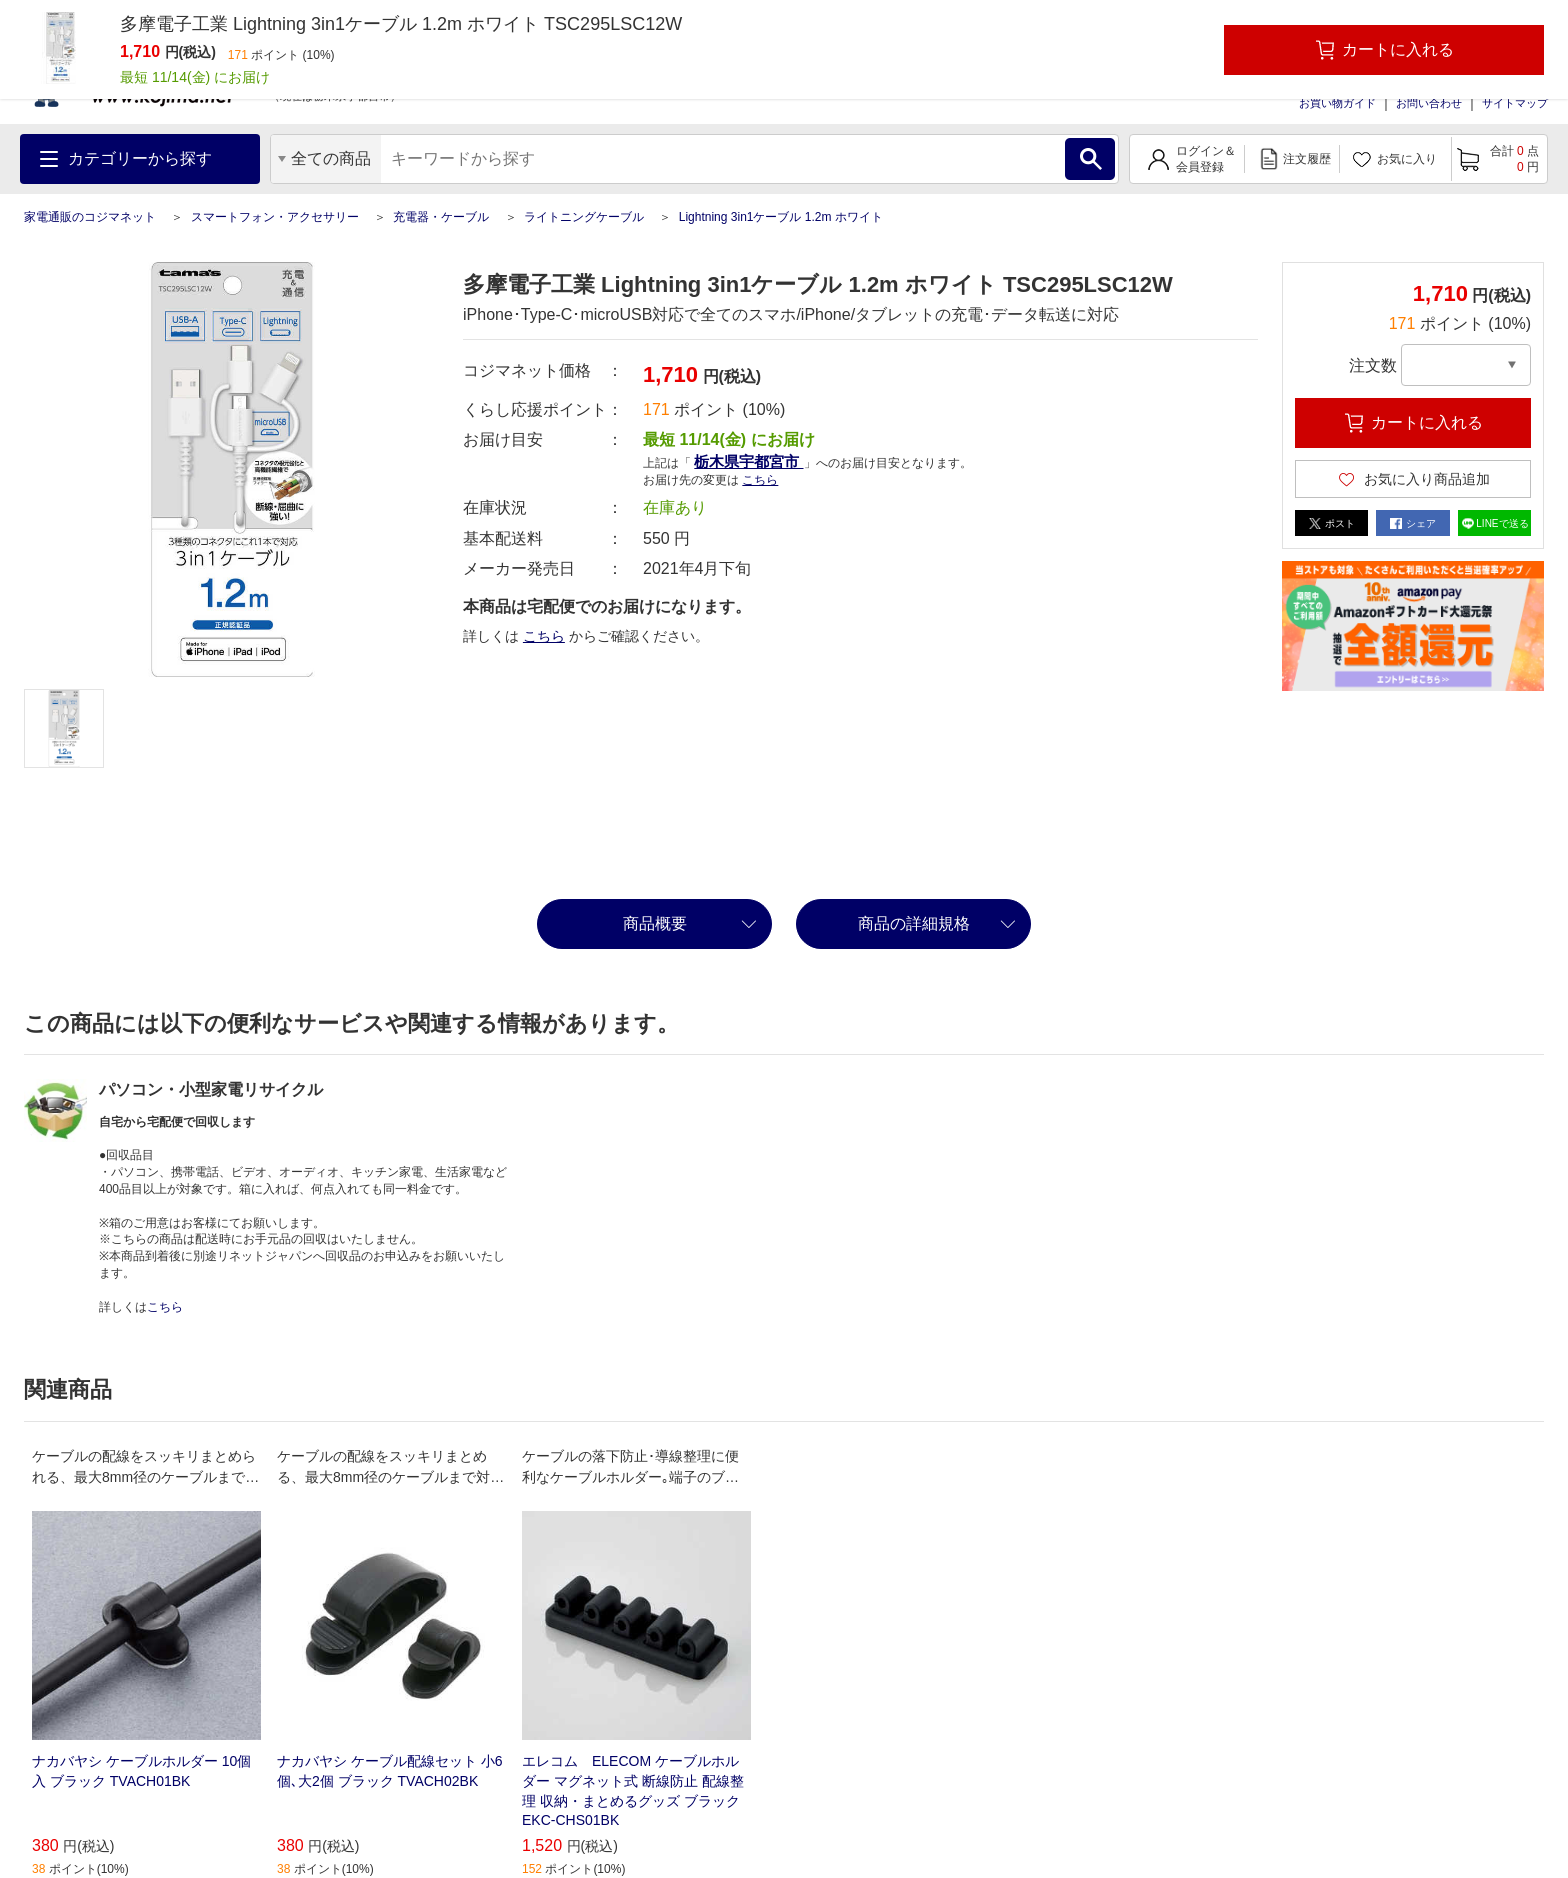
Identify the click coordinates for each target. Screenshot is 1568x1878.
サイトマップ (1515, 103)
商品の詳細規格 (914, 923)
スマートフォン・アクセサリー (275, 217)
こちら (760, 480)
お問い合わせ (1429, 103)
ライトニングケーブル (584, 217)
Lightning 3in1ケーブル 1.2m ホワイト (781, 217)
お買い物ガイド (1337, 103)
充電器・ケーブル (441, 217)
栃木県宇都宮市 (748, 461)
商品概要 (655, 923)
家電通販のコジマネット (90, 217)
